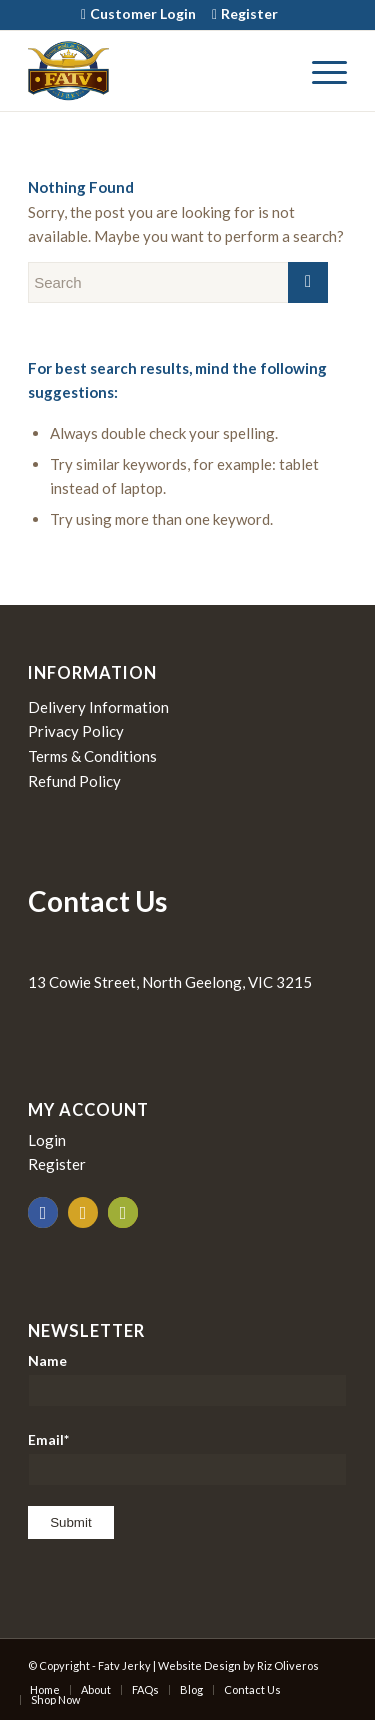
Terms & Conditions (92, 756)
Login (47, 1140)
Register (249, 13)
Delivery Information (98, 707)
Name (187, 1379)
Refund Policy (74, 781)
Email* (187, 1458)
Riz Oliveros (288, 1665)
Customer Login (143, 13)
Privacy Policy (76, 731)
